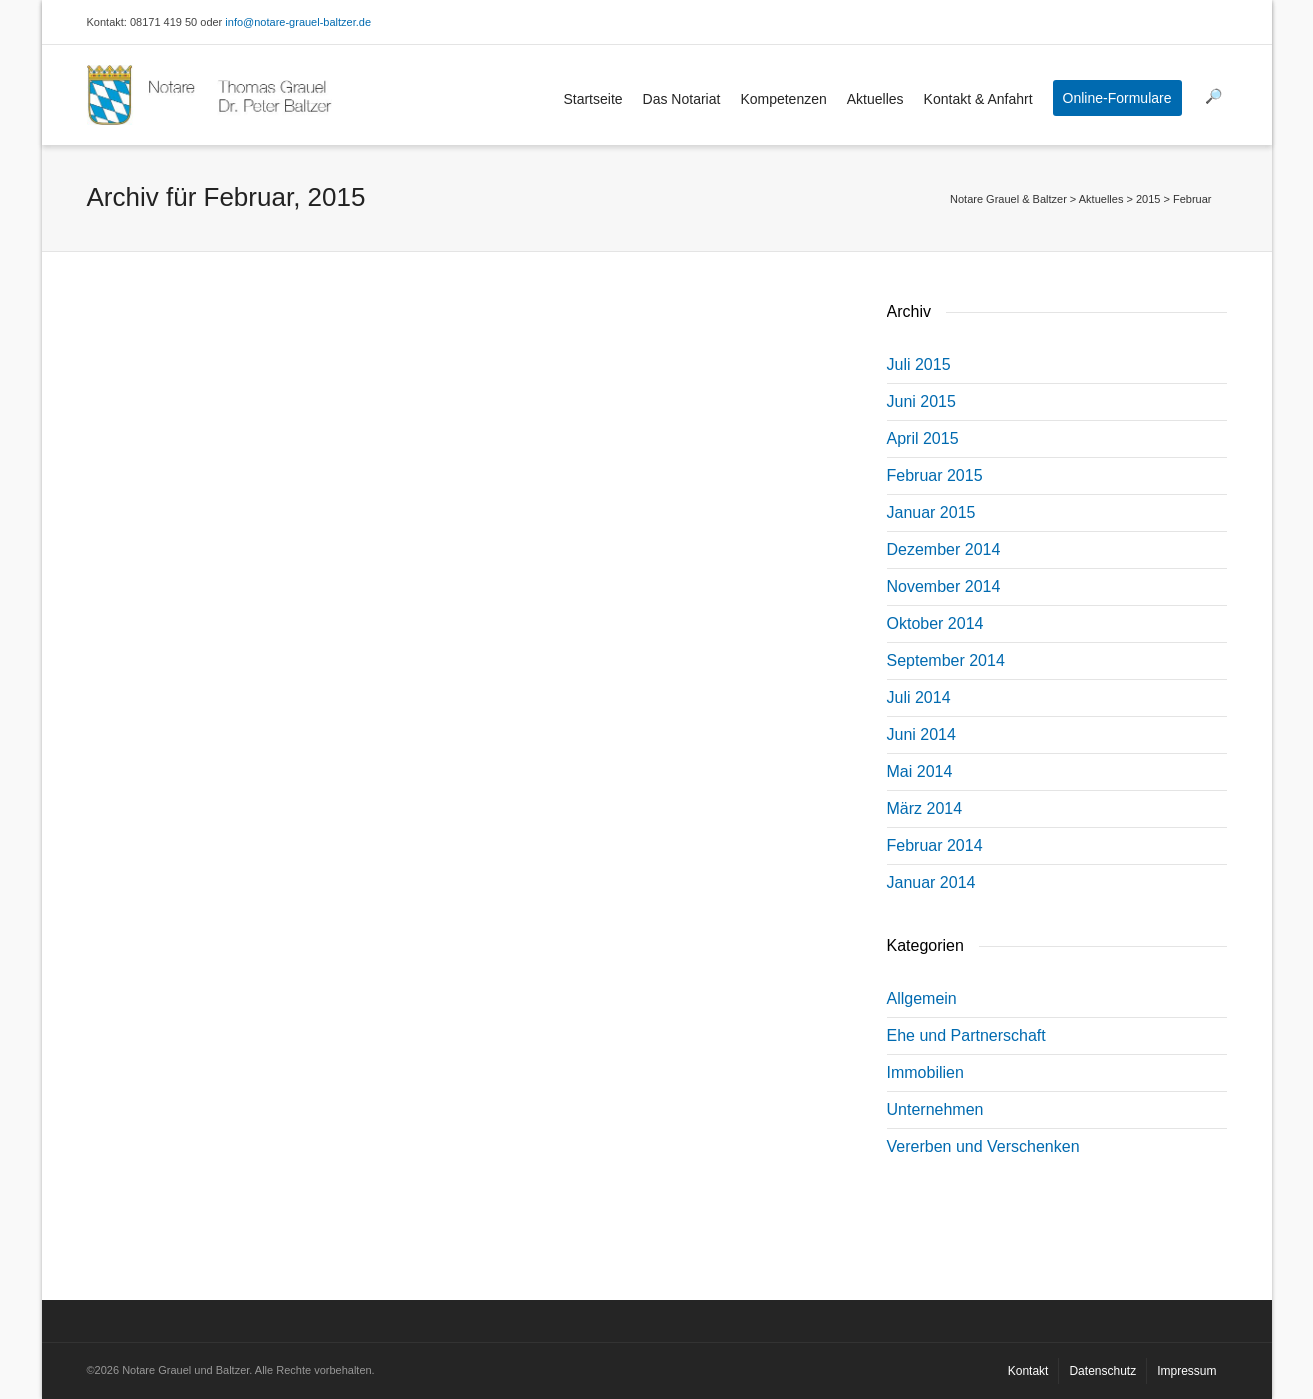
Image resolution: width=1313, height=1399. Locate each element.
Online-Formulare (1117, 98)
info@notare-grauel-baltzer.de (298, 22)
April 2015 (923, 438)
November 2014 (944, 586)
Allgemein (922, 998)
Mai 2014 (920, 771)
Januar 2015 (931, 512)
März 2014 (925, 808)
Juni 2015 (921, 401)
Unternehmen (935, 1109)
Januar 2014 (931, 882)
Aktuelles (875, 99)
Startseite (592, 99)
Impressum (1186, 1371)
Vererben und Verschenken (983, 1146)
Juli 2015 (919, 364)
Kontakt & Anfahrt (978, 99)
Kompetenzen (783, 99)
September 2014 (946, 660)
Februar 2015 (935, 475)
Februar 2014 (935, 845)
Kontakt (1028, 1371)
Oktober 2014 (935, 623)
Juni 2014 (921, 734)
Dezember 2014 (944, 549)
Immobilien (925, 1072)
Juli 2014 (919, 697)
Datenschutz (1102, 1371)
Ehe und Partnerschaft (966, 1035)
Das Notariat (682, 99)
